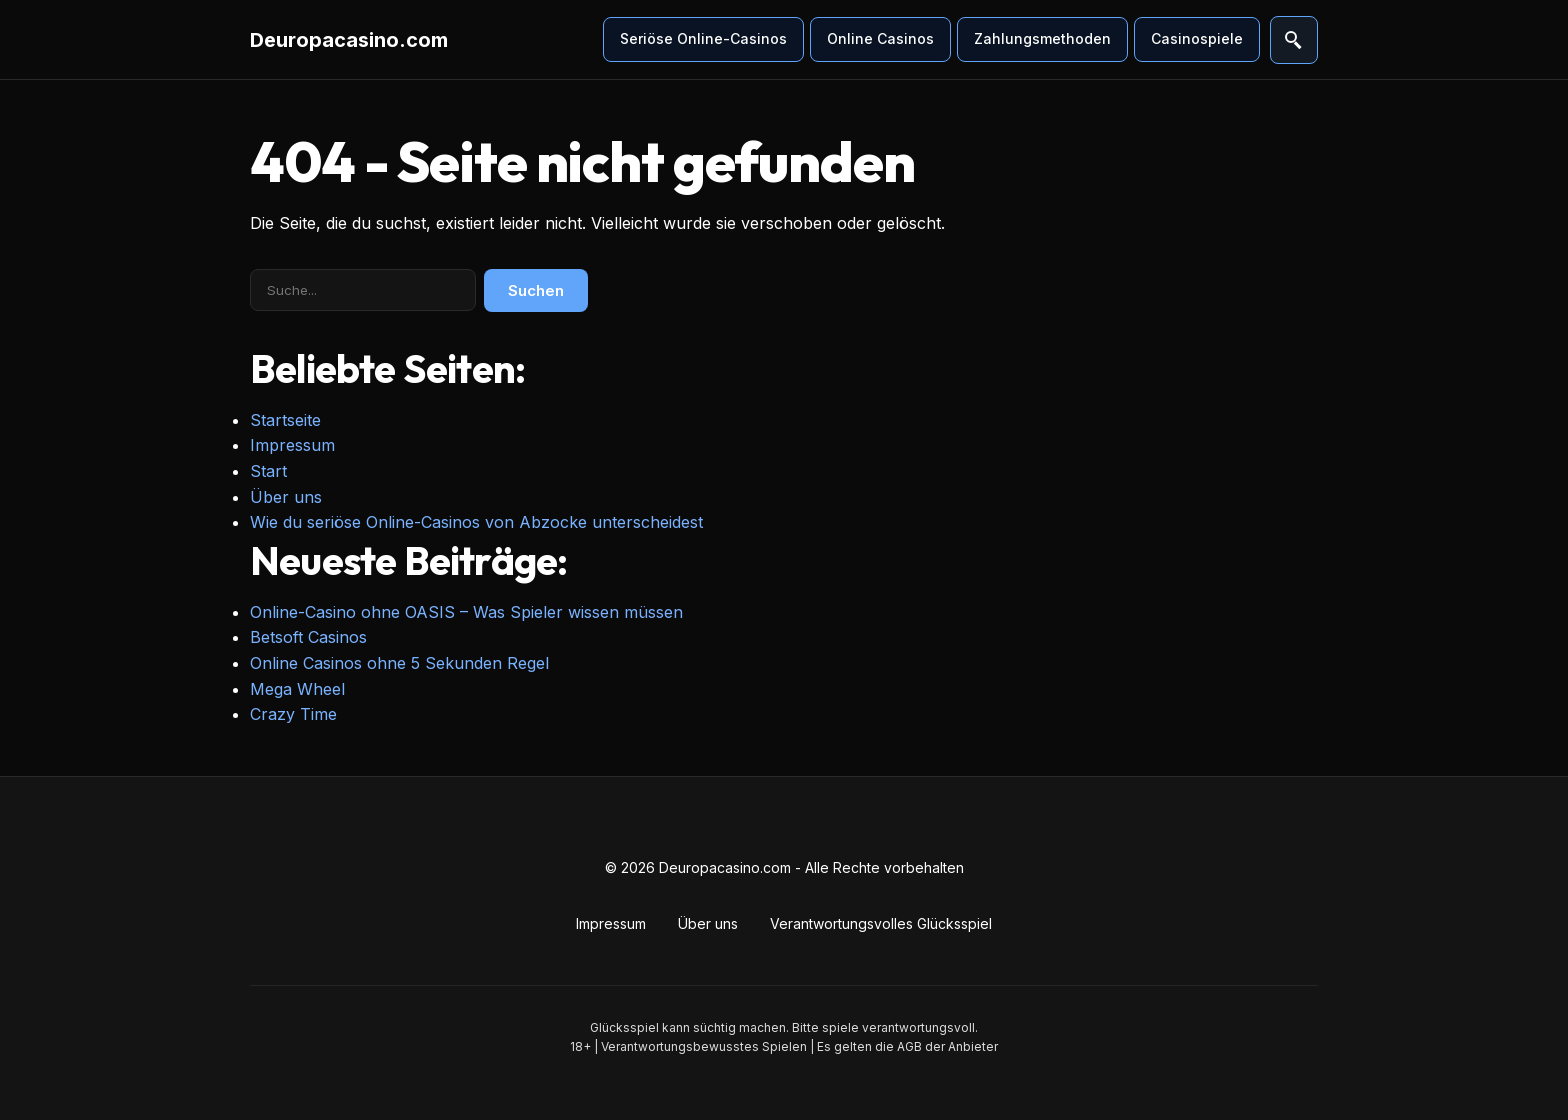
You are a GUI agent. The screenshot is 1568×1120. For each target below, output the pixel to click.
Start (268, 471)
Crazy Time (293, 714)
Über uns (286, 497)
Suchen (536, 290)
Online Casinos (880, 38)
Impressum (292, 445)
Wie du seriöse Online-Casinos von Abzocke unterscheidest (476, 522)
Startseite (285, 420)
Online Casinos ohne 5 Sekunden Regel (399, 663)
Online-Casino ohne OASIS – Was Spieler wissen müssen (466, 612)
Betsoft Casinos (308, 637)
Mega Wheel (297, 689)
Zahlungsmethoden (1042, 38)
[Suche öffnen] (1294, 40)
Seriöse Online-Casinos (703, 38)
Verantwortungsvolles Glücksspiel (881, 923)
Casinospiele (1197, 38)
